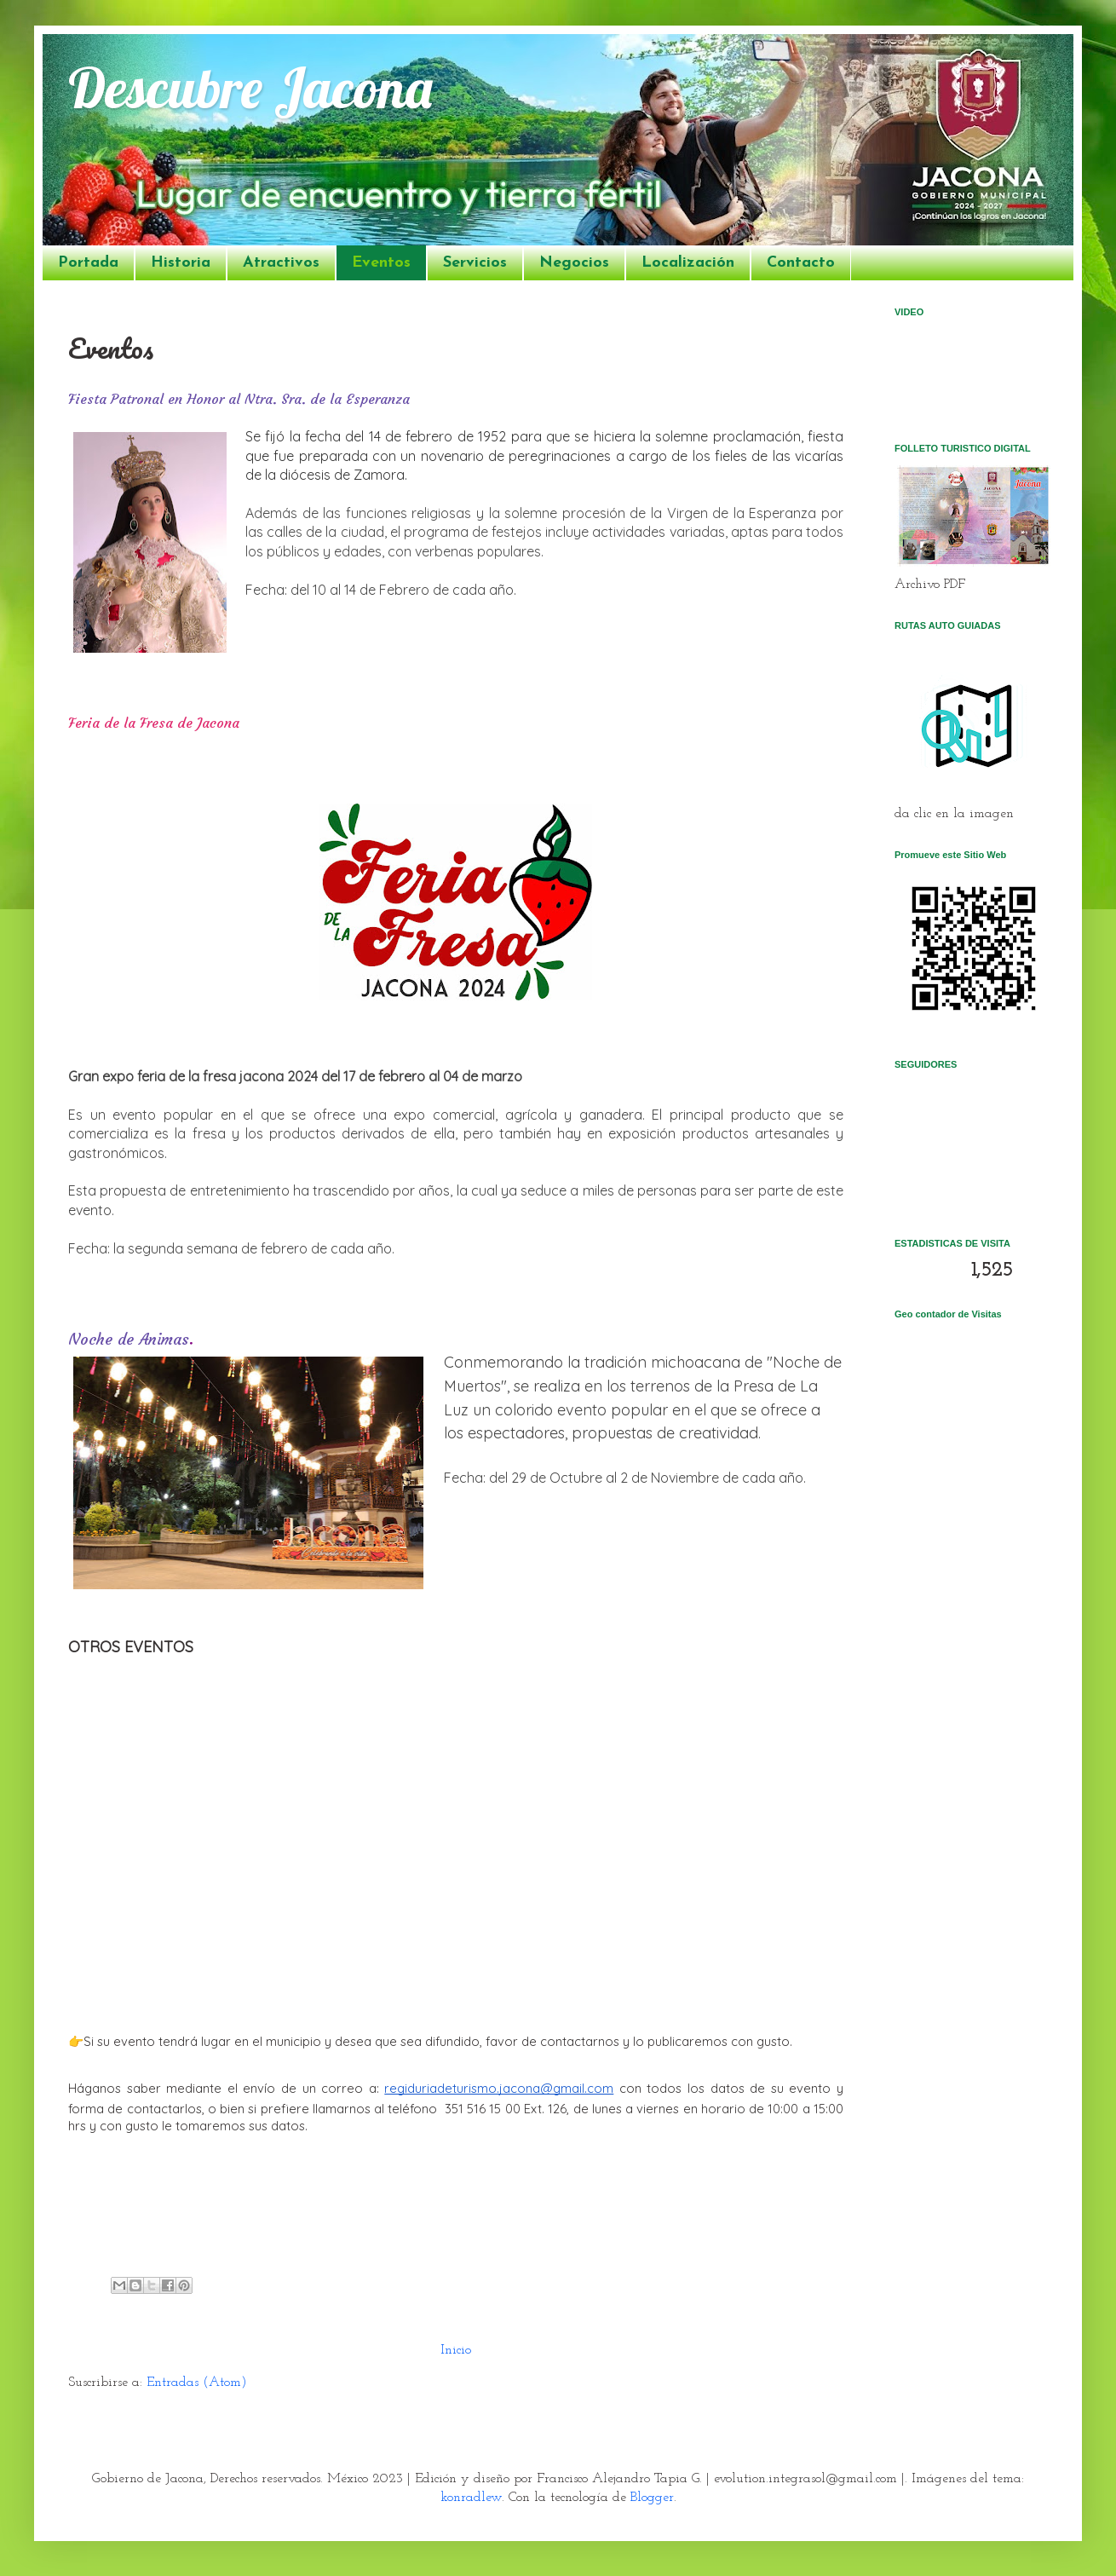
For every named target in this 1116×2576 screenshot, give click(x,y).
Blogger (652, 2497)
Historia (180, 263)
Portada (88, 263)
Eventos (381, 263)
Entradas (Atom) (197, 2382)
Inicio (455, 2350)
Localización (687, 263)
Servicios (475, 263)
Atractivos (281, 263)
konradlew (471, 2497)
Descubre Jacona (250, 87)
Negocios (574, 263)
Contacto (801, 263)
